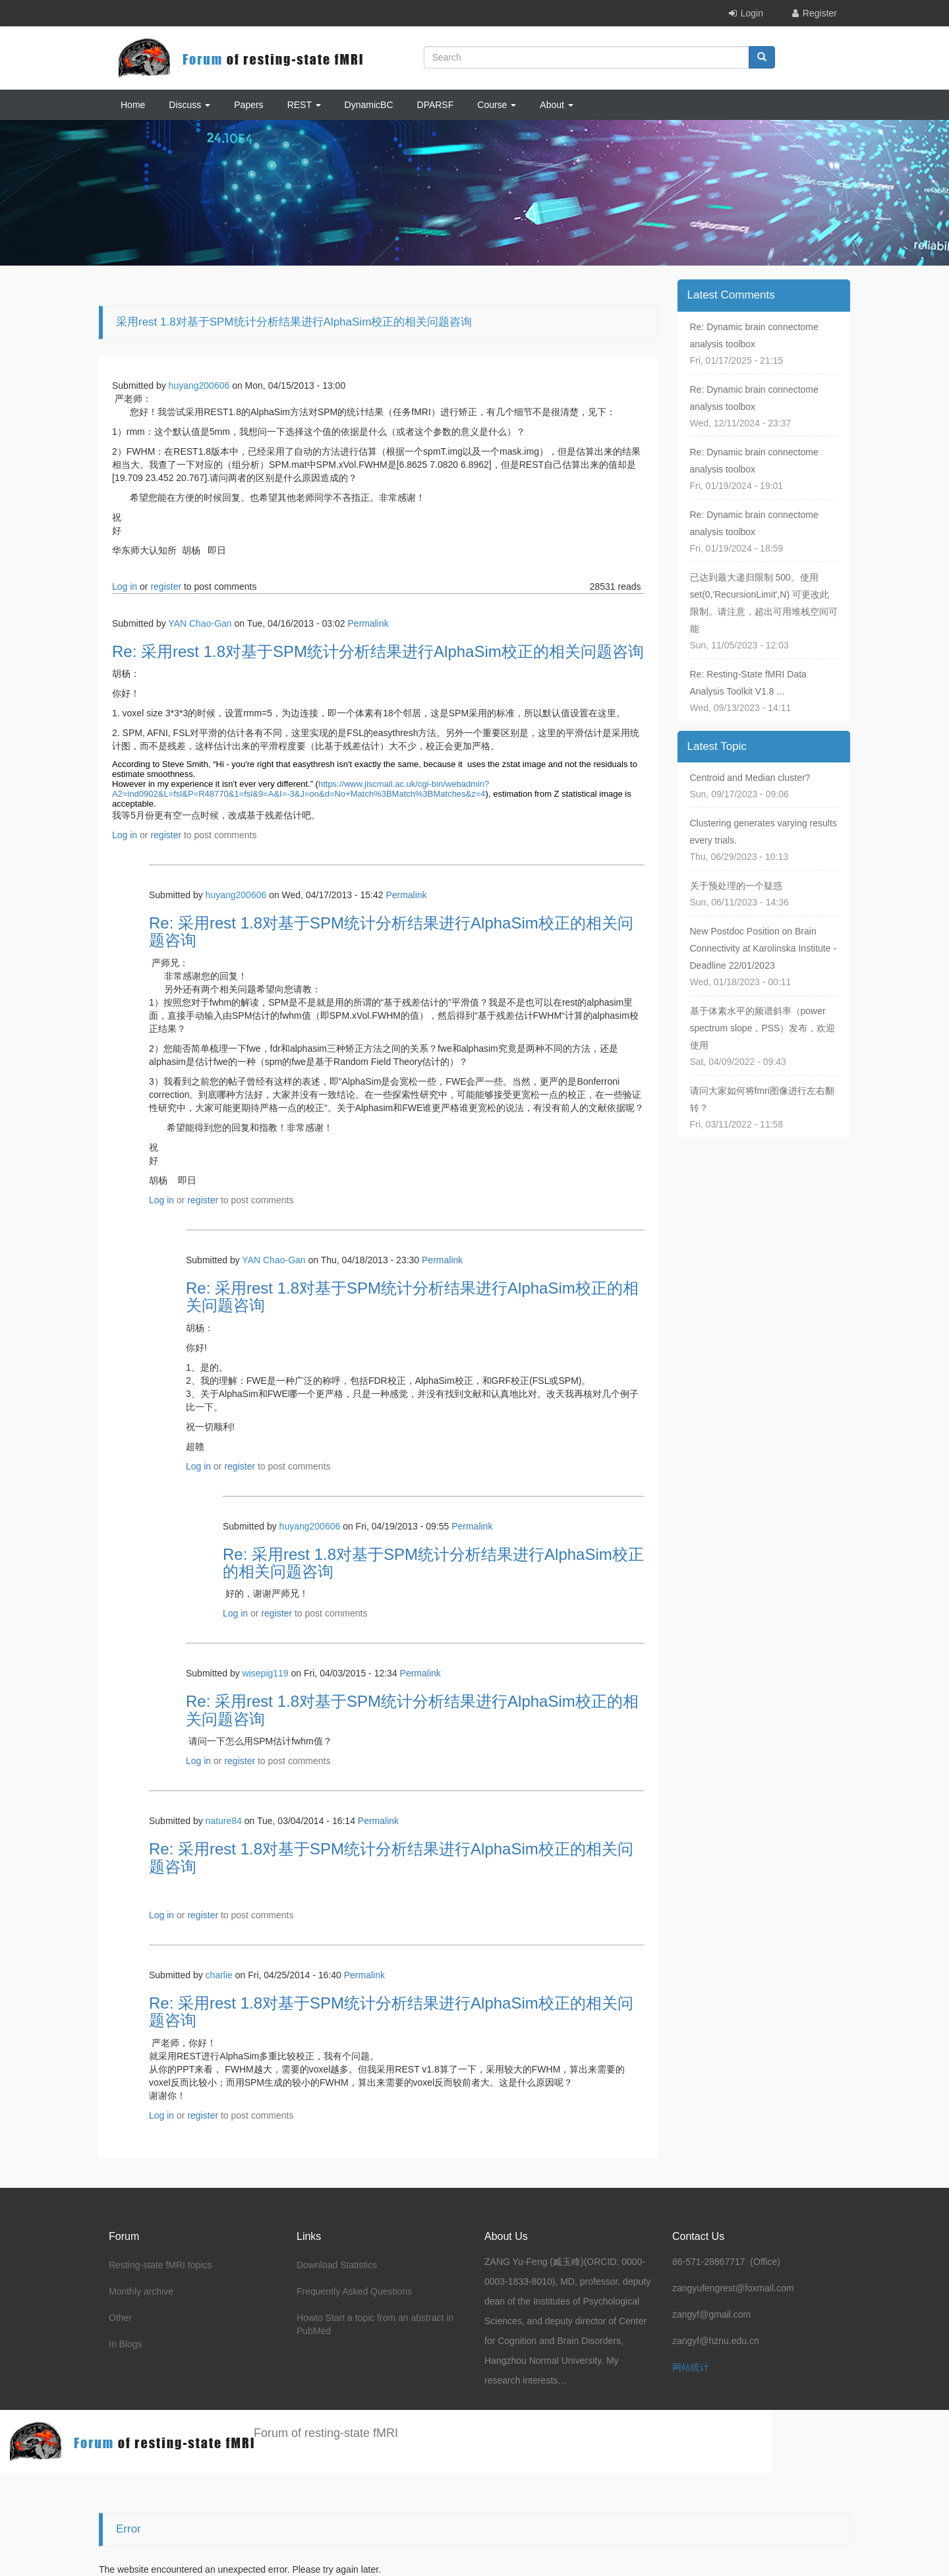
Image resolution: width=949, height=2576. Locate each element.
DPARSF (435, 105)
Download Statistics (337, 2265)
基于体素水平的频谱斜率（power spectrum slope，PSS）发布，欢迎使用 (763, 1028)
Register (820, 13)
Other (120, 2317)
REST (304, 105)
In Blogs (125, 2344)
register (165, 586)
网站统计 (690, 2367)
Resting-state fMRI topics (160, 2265)
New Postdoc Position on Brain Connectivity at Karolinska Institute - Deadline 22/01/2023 (763, 948)
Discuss (189, 105)
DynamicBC (369, 105)
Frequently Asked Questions (354, 2291)
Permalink (368, 623)
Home (133, 105)
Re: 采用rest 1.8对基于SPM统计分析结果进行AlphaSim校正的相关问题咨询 (378, 651)
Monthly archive (141, 2291)
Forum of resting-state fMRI (326, 2433)
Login (752, 13)
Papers (248, 105)
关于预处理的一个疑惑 (736, 885)
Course (496, 105)
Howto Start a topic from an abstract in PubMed (375, 2324)
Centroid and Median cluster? (750, 777)
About (556, 105)
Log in (124, 586)
